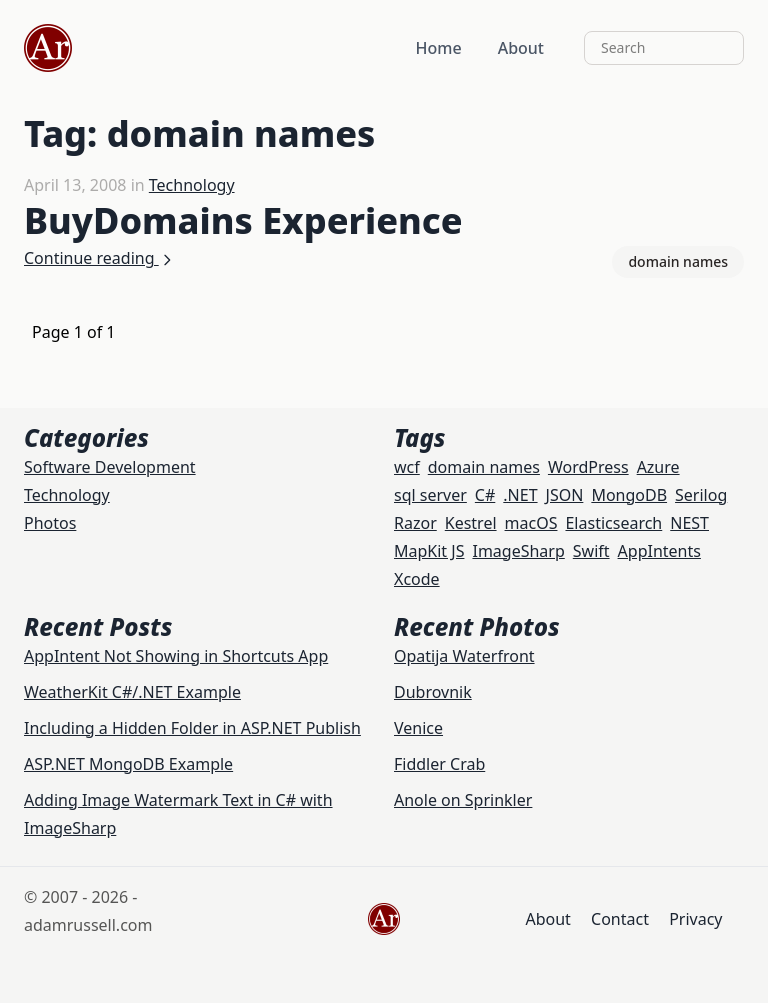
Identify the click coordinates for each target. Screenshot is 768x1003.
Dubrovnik (433, 692)
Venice (418, 728)
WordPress (588, 467)
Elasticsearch (613, 523)
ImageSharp (518, 551)
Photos (50, 523)
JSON (565, 495)
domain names (678, 261)
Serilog (701, 495)
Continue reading (99, 258)
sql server (430, 495)
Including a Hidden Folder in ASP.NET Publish (192, 728)
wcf (407, 467)
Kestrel (471, 523)
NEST (689, 523)
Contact (620, 919)
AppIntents (659, 551)
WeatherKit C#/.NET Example (132, 692)
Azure (658, 467)
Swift (591, 551)
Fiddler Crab (439, 764)
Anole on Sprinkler (463, 800)
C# (485, 495)
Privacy (695, 919)
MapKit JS (429, 551)
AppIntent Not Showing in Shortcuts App (176, 656)
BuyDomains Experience (243, 220)
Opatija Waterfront (464, 656)
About (521, 48)
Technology (192, 185)
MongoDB (629, 495)
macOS (531, 523)
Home (439, 48)
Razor (415, 523)
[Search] (664, 48)
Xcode (417, 579)
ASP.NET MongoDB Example (128, 764)
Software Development (110, 467)
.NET (520, 495)
